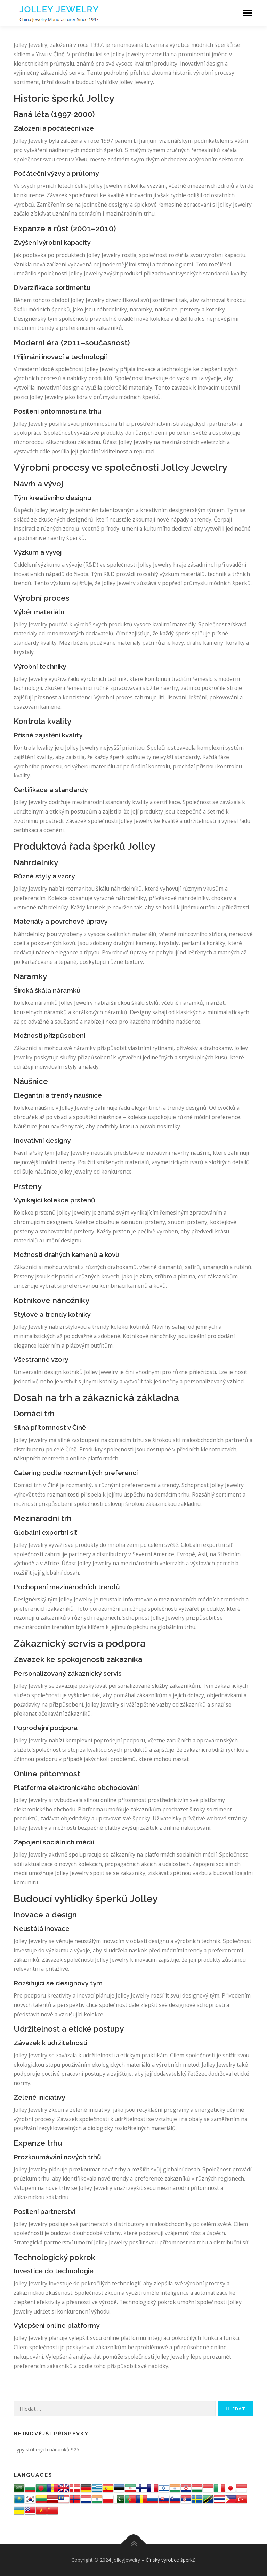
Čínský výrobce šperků (171, 2560)
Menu (247, 13)
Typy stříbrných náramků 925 (46, 2449)
